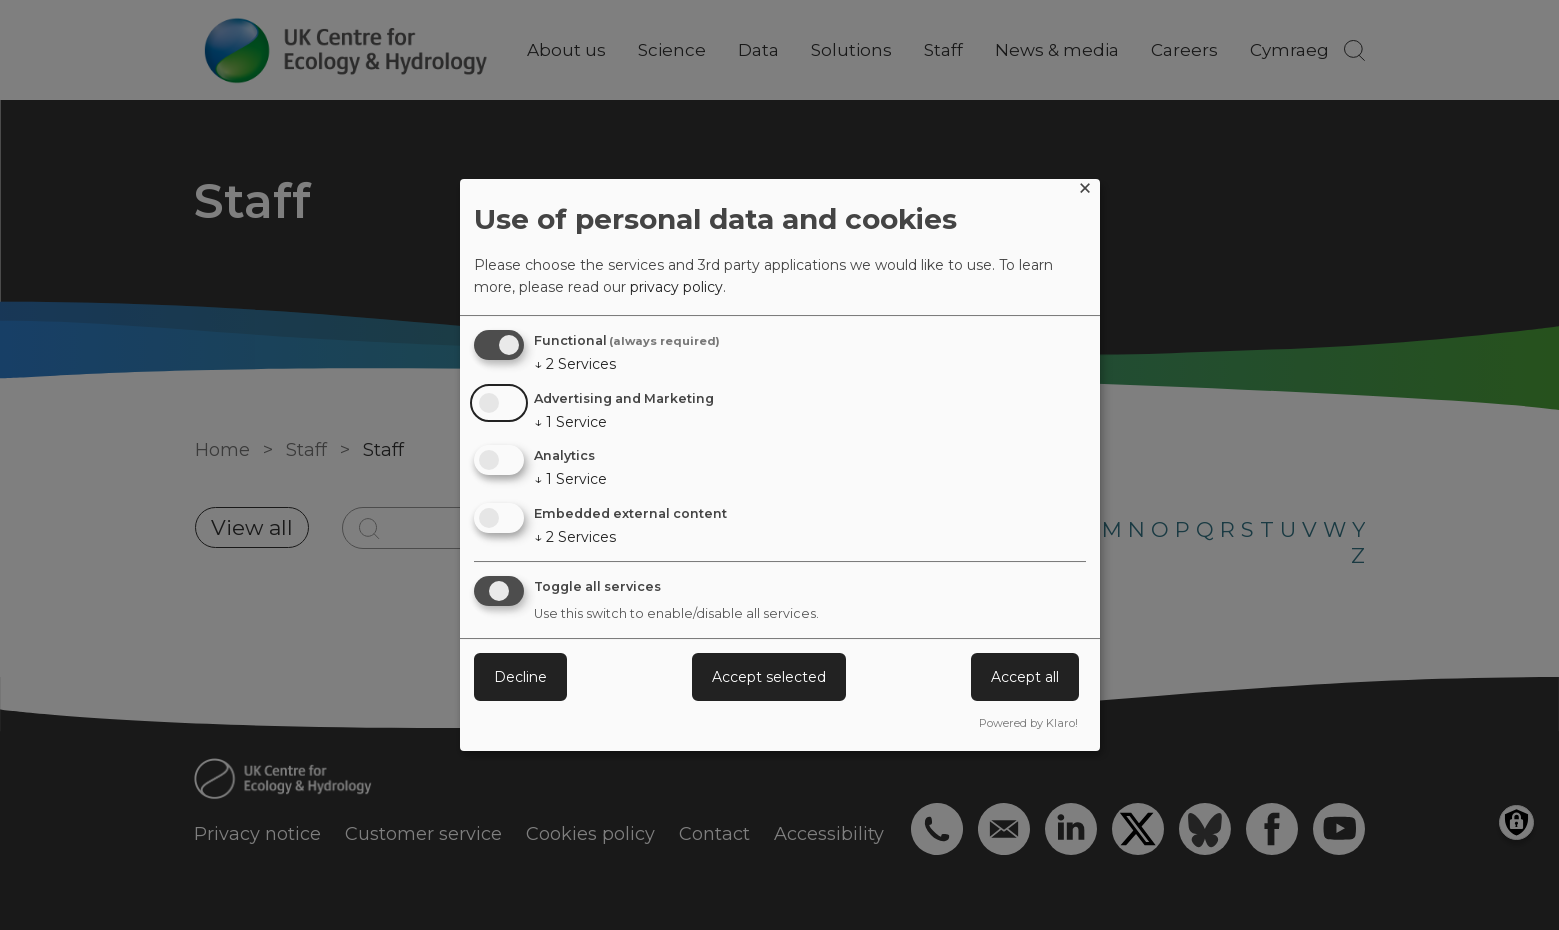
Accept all (1025, 677)
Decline (520, 677)
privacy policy (676, 287)
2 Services (575, 364)
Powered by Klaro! (1028, 723)
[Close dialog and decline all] (1085, 191)
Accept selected (769, 677)
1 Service (570, 422)
